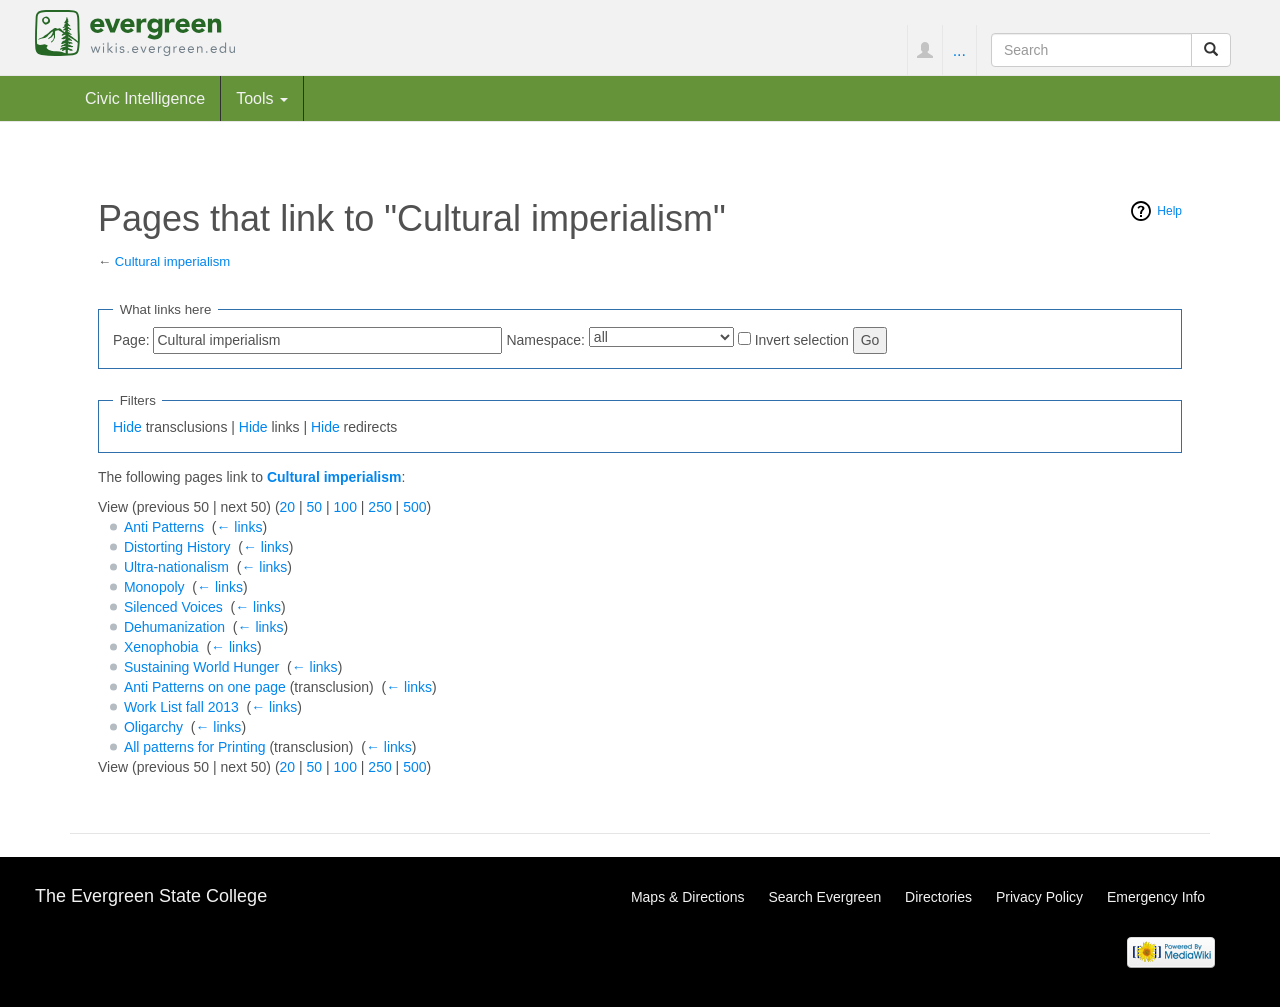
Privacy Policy (1039, 897)
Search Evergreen (824, 897)
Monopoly (154, 587)
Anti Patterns (164, 527)
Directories (938, 897)
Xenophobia (161, 647)
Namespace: (545, 340)
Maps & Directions (688, 897)
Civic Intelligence (145, 98)
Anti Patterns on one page (205, 687)
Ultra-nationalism (176, 567)
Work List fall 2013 (181, 707)
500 (414, 507)
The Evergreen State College (151, 896)
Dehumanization (174, 627)
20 (288, 507)
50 (315, 507)
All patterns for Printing (195, 747)
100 (345, 507)
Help (1169, 211)
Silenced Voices (173, 607)
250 (379, 507)
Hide (127, 427)
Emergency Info (1156, 897)
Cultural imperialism (173, 261)
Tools (262, 98)
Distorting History (177, 547)
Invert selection (802, 340)
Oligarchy (153, 727)
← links (239, 527)
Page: (131, 340)
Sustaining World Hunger (201, 667)
